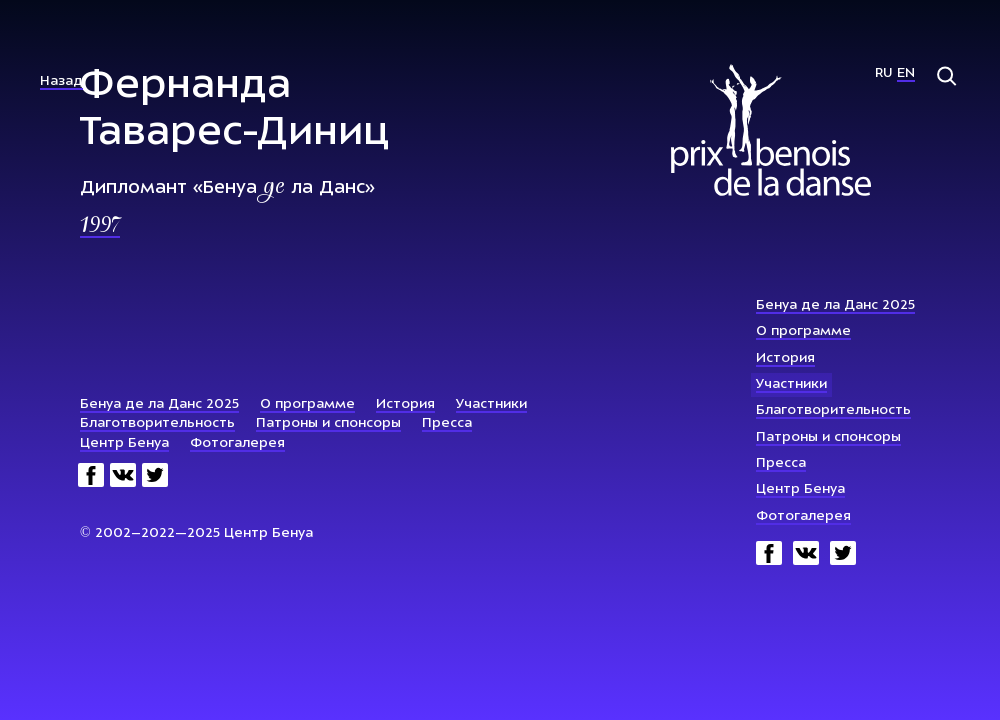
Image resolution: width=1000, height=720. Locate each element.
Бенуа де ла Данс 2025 (835, 305)
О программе (803, 331)
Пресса (781, 463)
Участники (791, 384)
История (785, 358)
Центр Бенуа (800, 489)
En (906, 73)
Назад (61, 81)
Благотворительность (833, 410)
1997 (100, 227)
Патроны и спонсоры (828, 437)
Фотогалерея (803, 516)
